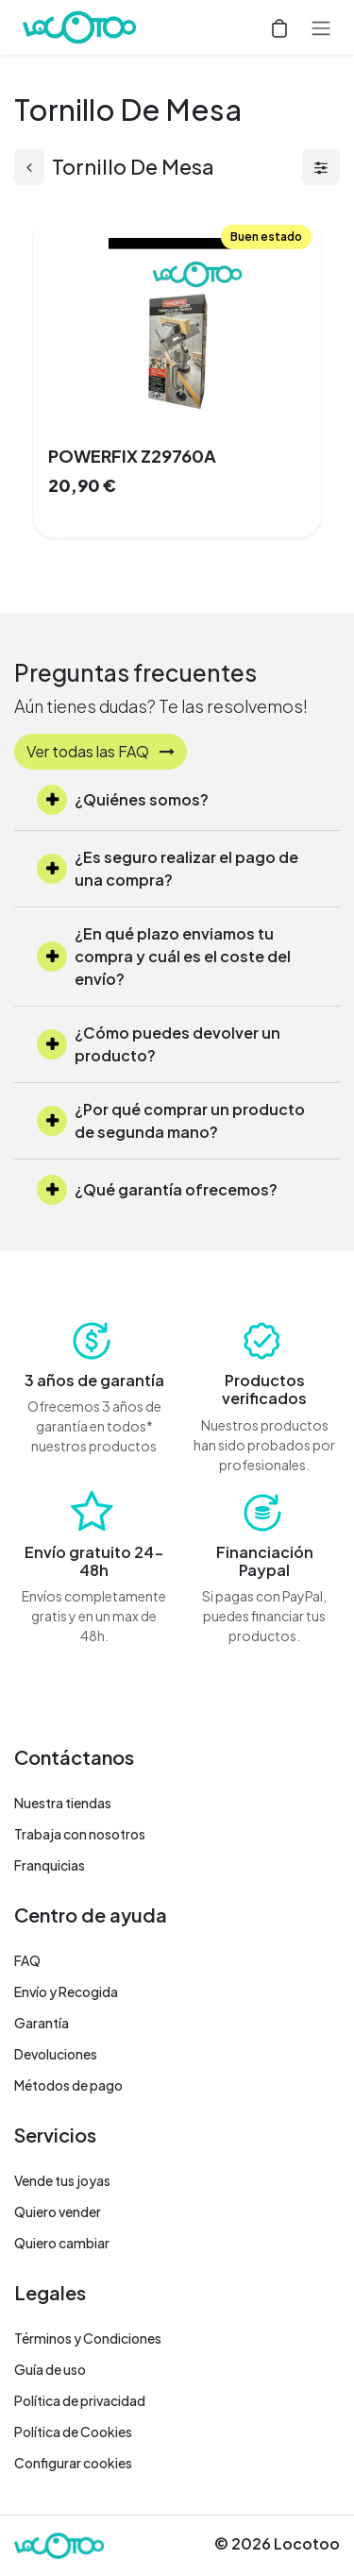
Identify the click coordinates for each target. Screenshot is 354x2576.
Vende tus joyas (62, 2180)
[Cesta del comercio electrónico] (279, 27)
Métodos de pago (68, 2084)
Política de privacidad (79, 2400)
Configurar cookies (73, 2462)
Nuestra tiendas (62, 1802)
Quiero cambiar (62, 2242)
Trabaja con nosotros (79, 1833)
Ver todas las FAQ (100, 751)
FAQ (27, 1960)
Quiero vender (57, 2211)
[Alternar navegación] (321, 27)
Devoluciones (55, 2053)
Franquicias (49, 1864)
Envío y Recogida (66, 1991)
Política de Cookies (73, 2431)
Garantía (41, 2022)
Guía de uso (50, 2369)
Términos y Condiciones (87, 2338)
